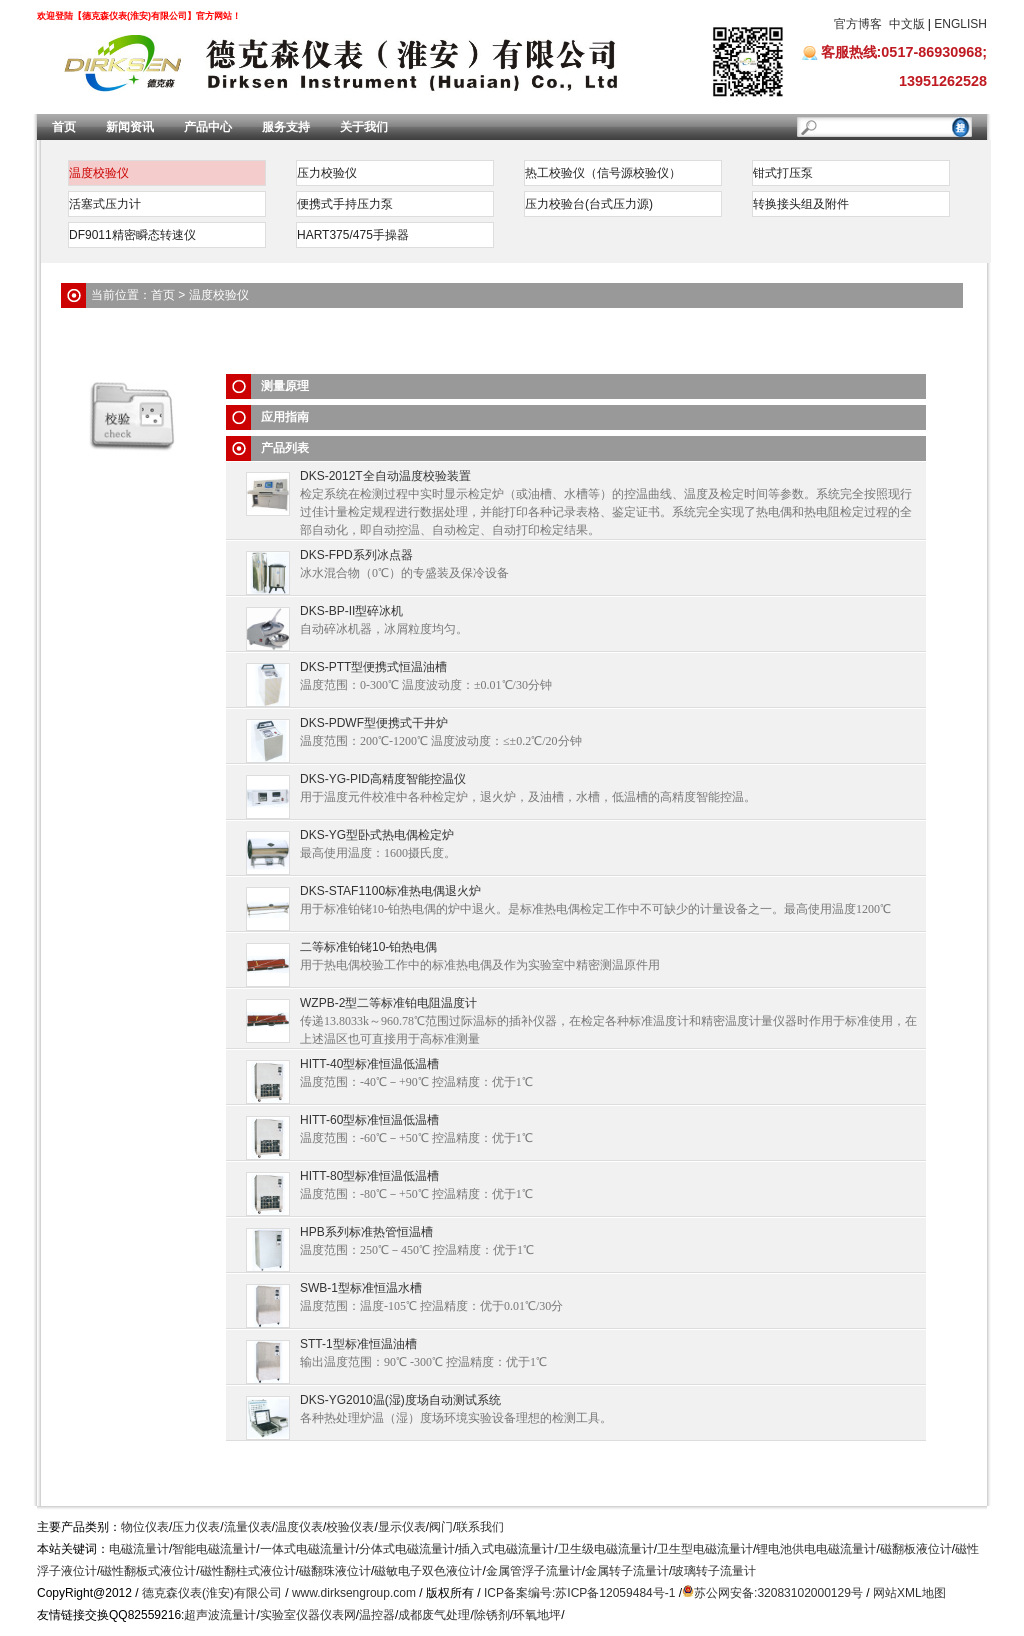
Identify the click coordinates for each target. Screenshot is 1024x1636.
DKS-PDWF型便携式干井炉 (374, 723)
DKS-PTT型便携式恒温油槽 (373, 667)
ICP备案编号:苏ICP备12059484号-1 (579, 1593)
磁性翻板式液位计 (148, 1571)
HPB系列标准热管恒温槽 (366, 1232)
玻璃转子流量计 (714, 1571)
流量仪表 (248, 1527)
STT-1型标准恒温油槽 (358, 1344)
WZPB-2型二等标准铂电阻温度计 (388, 1003)
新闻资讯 (130, 127)
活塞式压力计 (105, 204)
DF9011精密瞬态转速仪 (132, 235)
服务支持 (286, 127)
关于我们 (364, 127)
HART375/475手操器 (353, 235)
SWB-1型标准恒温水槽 (361, 1288)
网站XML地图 (909, 1593)
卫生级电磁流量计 (606, 1549)
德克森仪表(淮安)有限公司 (212, 1593)
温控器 (377, 1615)
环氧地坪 (537, 1615)
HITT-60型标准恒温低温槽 (369, 1120)
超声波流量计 (220, 1615)
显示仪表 (402, 1527)
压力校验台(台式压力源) (589, 204)
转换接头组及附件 (801, 204)
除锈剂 (492, 1615)
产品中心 (208, 127)
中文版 (907, 24)
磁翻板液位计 (916, 1549)
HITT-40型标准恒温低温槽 (369, 1064)
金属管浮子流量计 (534, 1571)
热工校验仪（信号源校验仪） (603, 173)
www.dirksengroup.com (354, 1593)
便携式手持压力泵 (345, 204)
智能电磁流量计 (214, 1549)
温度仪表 (299, 1527)
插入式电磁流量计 (506, 1549)
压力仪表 (196, 1527)
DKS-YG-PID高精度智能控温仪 (383, 779)
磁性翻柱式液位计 (248, 1571)
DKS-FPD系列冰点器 (356, 555)
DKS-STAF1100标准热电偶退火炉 (390, 891)
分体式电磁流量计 (407, 1549)
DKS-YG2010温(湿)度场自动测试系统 (400, 1400)
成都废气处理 (434, 1615)
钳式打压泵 (783, 173)
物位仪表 (145, 1527)
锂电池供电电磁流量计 (816, 1549)
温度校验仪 (99, 173)
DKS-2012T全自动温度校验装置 (385, 476)
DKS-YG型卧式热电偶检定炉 (377, 835)
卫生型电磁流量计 (705, 1549)
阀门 (441, 1527)
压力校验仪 (327, 173)
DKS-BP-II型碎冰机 (351, 611)
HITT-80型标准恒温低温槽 (369, 1176)
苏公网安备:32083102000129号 (778, 1593)
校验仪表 (350, 1527)
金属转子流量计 (627, 1571)
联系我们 (480, 1527)
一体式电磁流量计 (308, 1549)
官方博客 (858, 24)
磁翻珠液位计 (335, 1571)
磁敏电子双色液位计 (428, 1571)
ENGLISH (960, 24)
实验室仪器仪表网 (308, 1615)
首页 (64, 127)
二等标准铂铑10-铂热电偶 (368, 947)
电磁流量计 (139, 1549)
